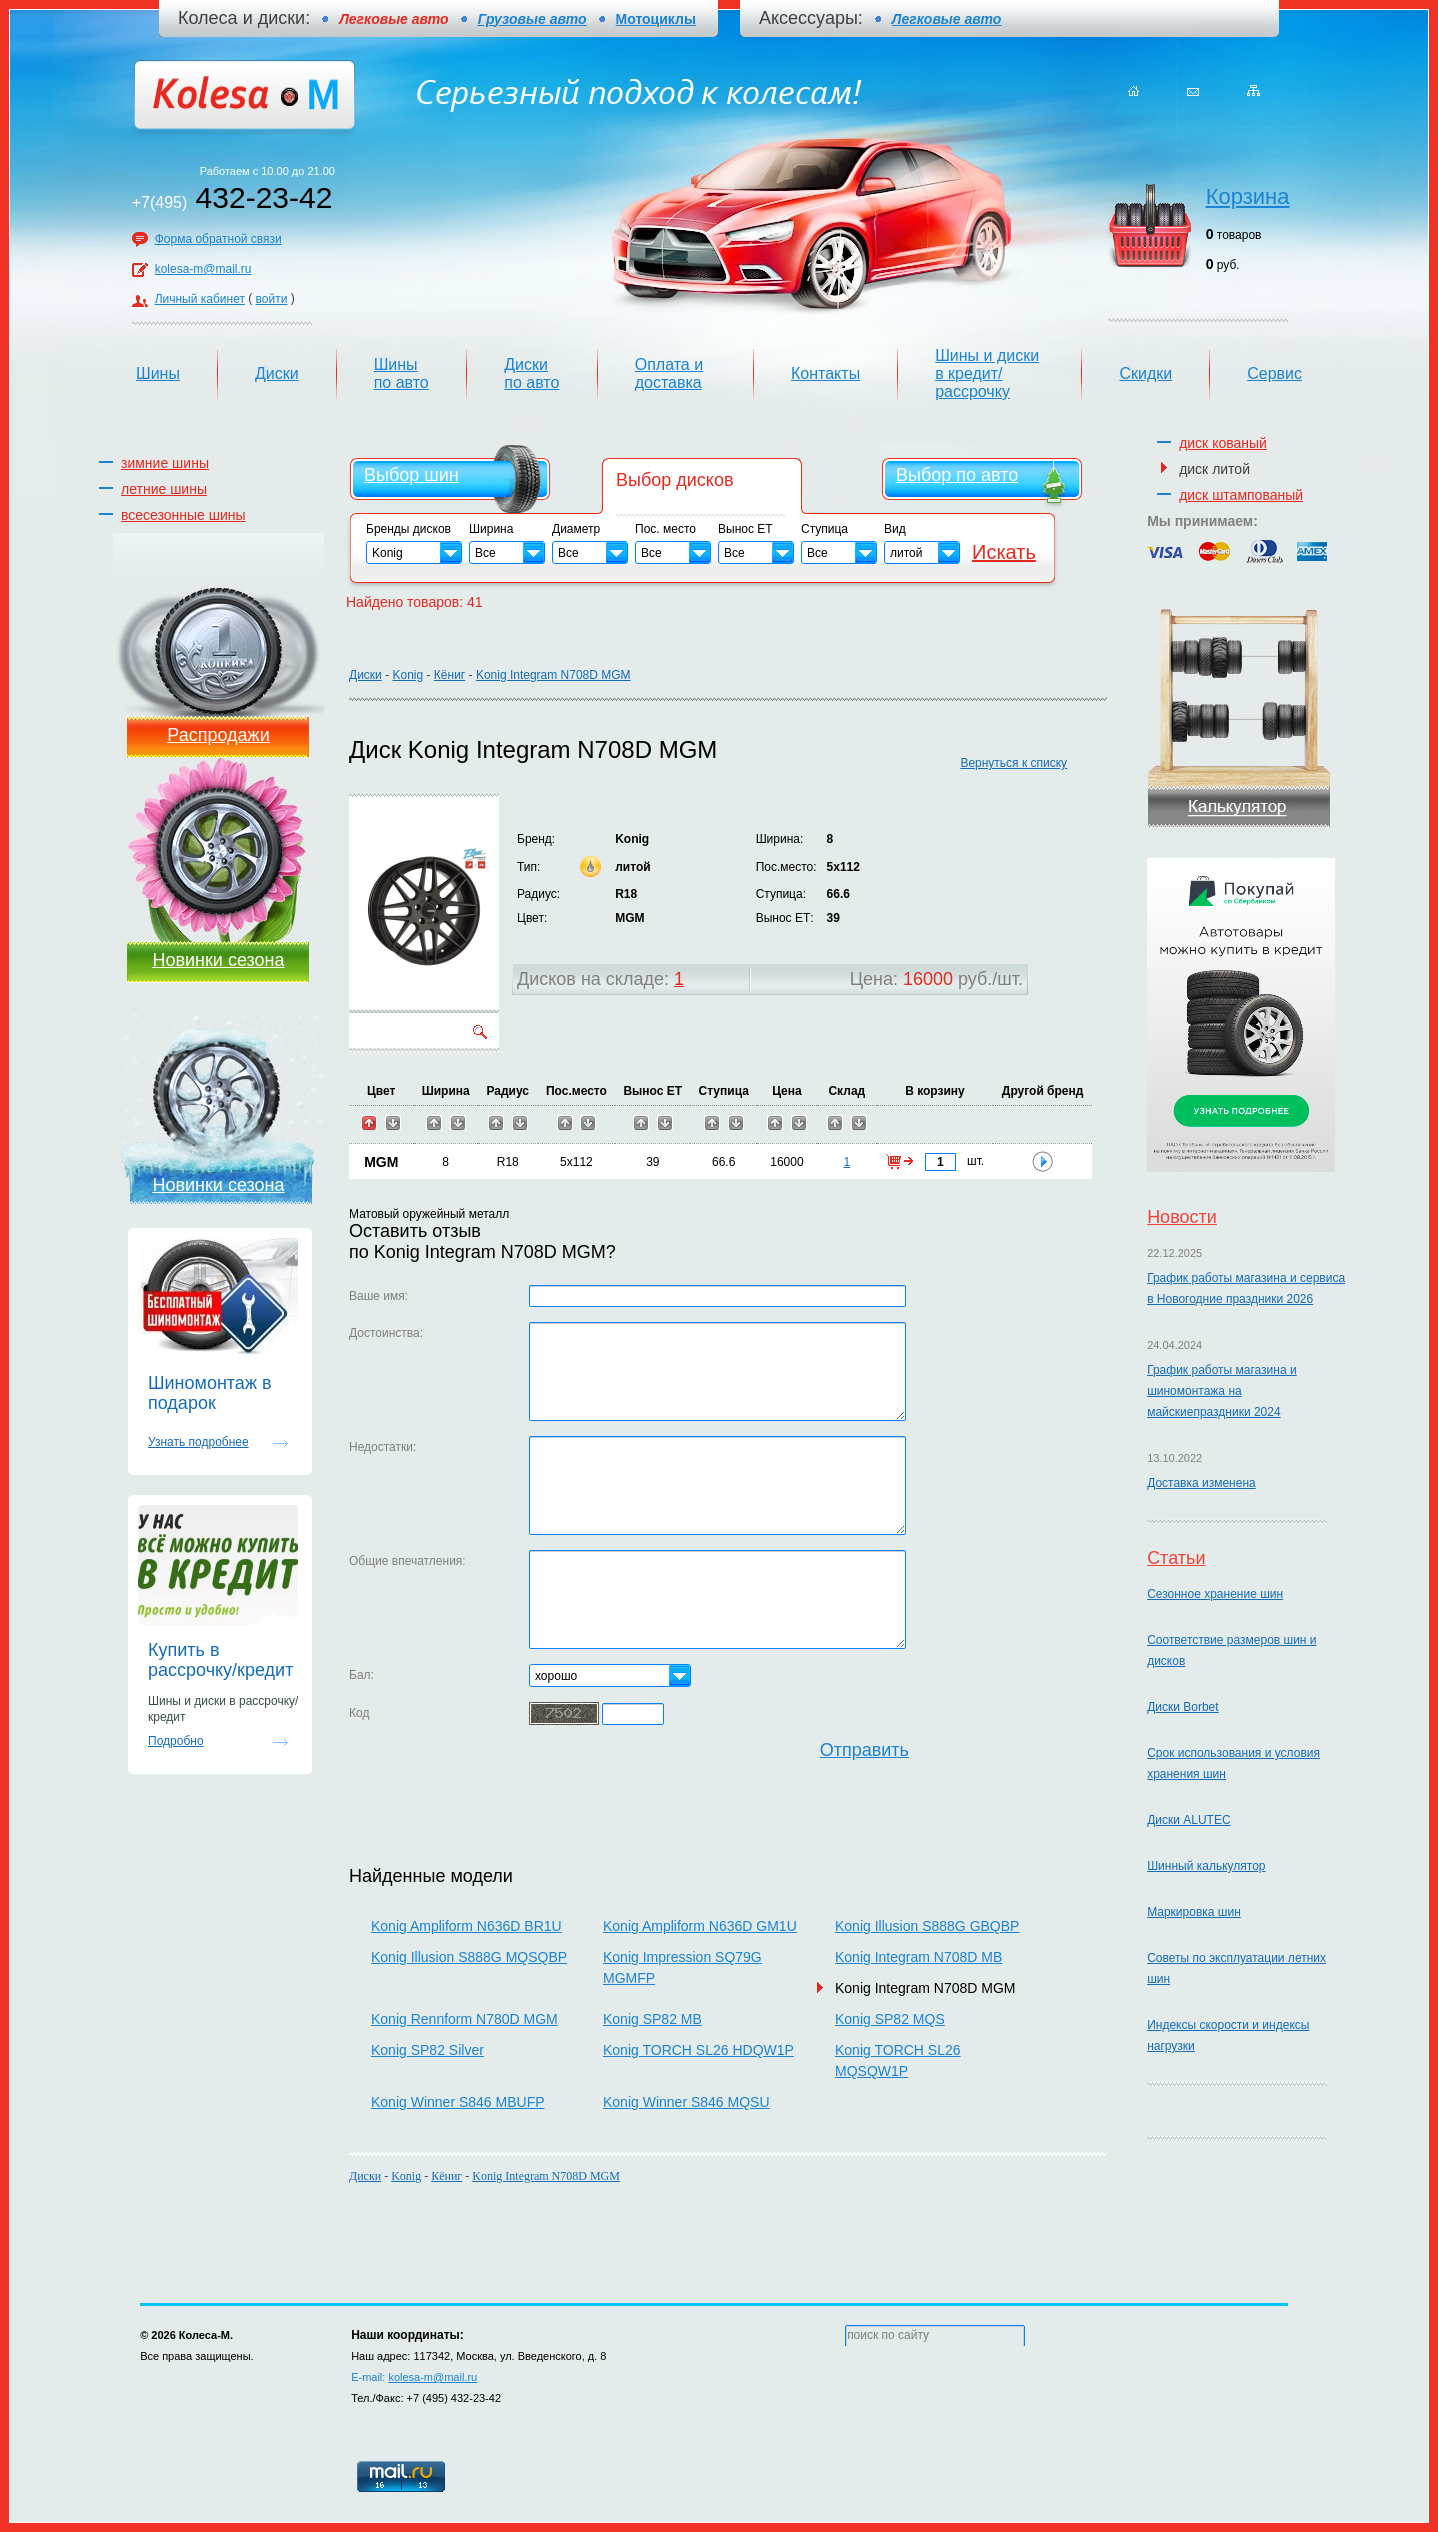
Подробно (176, 1741)
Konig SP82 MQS (890, 2019)
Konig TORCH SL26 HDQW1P (698, 2050)
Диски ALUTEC (1188, 1820)
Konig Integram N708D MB (918, 1957)
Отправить (864, 1750)
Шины (158, 373)
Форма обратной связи (218, 239)
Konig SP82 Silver (427, 2050)
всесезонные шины (183, 515)
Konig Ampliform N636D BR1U (466, 1926)
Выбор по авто (957, 475)
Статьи (1176, 1558)
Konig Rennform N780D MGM (464, 2019)
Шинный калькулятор (1206, 1866)
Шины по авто (401, 373)
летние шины (164, 489)
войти (272, 299)
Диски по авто (531, 373)
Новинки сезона (218, 960)
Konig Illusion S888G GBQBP (927, 1926)
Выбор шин (411, 475)
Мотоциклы (656, 19)
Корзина (1248, 196)
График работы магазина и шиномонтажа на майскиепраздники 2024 (1222, 1391)
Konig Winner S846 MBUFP (458, 2102)
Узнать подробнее (198, 1442)
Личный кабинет (200, 299)
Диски (277, 373)
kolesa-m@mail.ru (203, 269)
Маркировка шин (1194, 1912)
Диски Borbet (1182, 1707)
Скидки (1145, 373)
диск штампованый (1241, 495)
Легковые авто (946, 19)
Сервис (1274, 373)
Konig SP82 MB (652, 2019)
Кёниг (449, 675)
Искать (1004, 552)
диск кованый (1223, 443)
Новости (1182, 1217)
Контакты (825, 373)
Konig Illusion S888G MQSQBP (469, 1957)
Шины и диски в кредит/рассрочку (987, 373)
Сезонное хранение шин (1215, 1594)
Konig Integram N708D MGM (553, 675)
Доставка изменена (1201, 1483)
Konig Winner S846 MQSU (686, 2102)
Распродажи (218, 735)
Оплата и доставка (669, 373)
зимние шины (165, 463)
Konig (407, 675)
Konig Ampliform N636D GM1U (700, 1926)
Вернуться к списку (1013, 763)
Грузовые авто (532, 19)
